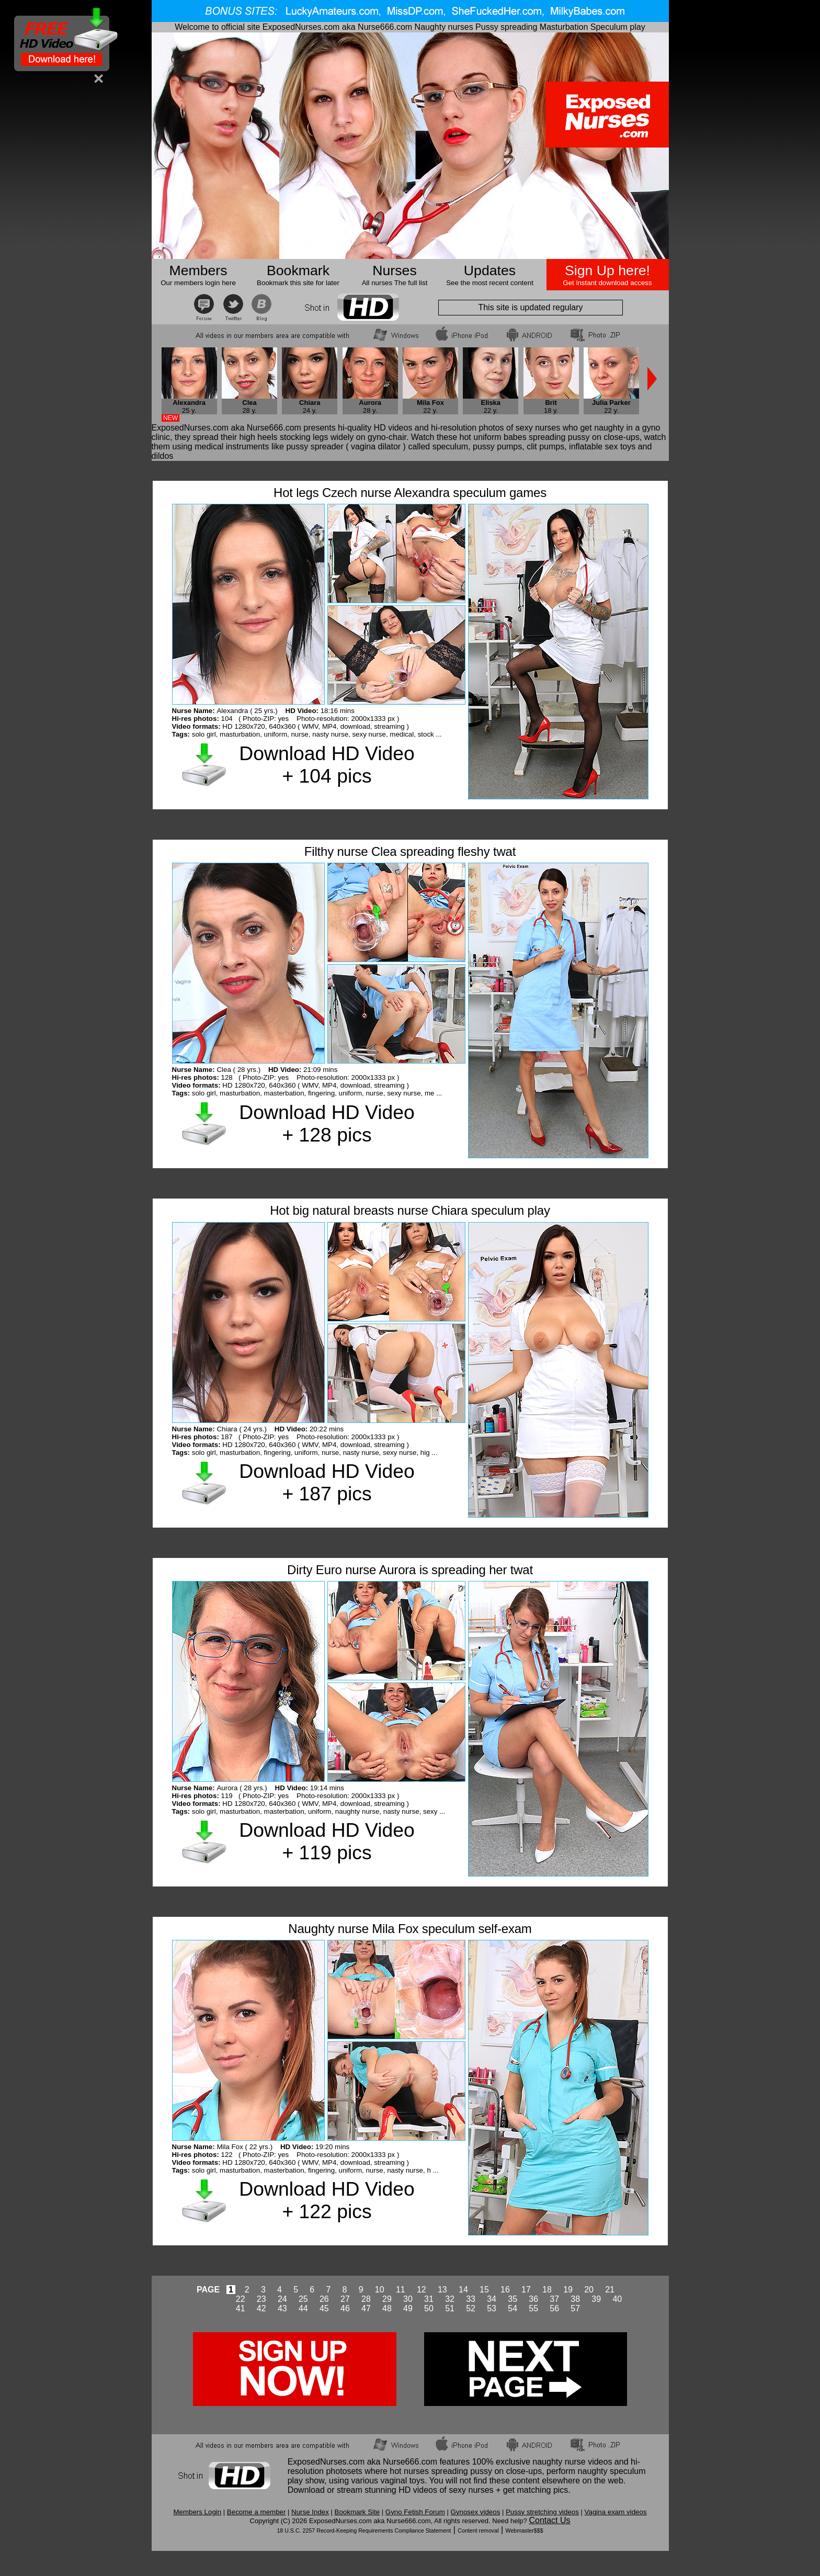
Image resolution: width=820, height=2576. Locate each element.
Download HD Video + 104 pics (326, 764)
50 (429, 2308)
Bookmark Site (357, 2512)
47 (366, 2308)
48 (387, 2308)
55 (533, 2308)
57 (575, 2308)
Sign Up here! (607, 270)
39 (596, 2299)
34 (491, 2299)
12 (421, 2289)
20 (589, 2289)
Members (198, 270)
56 (554, 2308)
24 (282, 2299)
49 (408, 2308)
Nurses (394, 270)
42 (261, 2308)
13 (442, 2289)
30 (408, 2299)
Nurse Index (310, 2512)
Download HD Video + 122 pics (326, 2200)
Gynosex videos (475, 2512)
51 (449, 2308)
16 (505, 2289)
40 (617, 2299)
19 (568, 2289)
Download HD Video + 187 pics (326, 1482)
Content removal (478, 2530)
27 (345, 2299)
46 (345, 2308)
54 (512, 2308)
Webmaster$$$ (524, 2530)
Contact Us (549, 2520)
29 (387, 2299)
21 (609, 2289)
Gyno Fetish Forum (415, 2512)
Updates (490, 270)
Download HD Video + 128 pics (326, 1123)
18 (547, 2289)
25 (303, 2299)
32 (449, 2299)
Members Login (197, 2512)
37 (554, 2299)
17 (526, 2289)
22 (240, 2299)
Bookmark (298, 270)
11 (400, 2289)
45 (324, 2308)
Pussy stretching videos (542, 2512)
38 (575, 2299)
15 (484, 2289)
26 (324, 2299)
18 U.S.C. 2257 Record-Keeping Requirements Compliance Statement (364, 2530)
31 (429, 2299)
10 (379, 2289)
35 (512, 2299)
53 (491, 2308)
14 (463, 2289)
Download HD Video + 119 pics (326, 1841)
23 (261, 2299)
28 (366, 2299)
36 (533, 2299)
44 (303, 2308)
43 (282, 2308)
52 (470, 2308)
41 (240, 2308)
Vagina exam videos (616, 2512)
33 (470, 2299)
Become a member (256, 2512)
